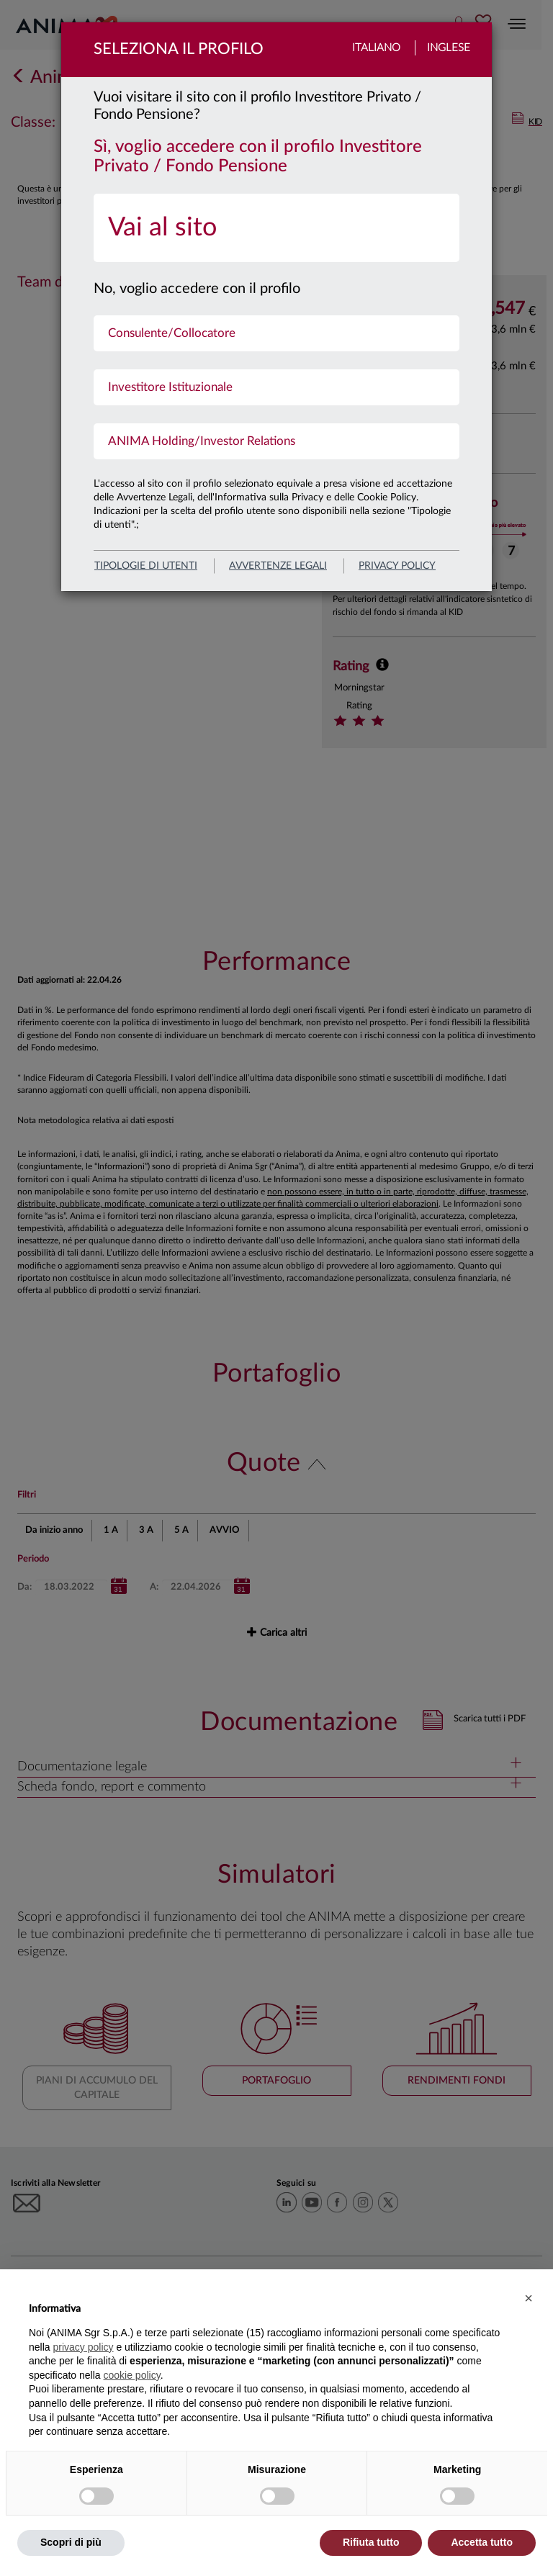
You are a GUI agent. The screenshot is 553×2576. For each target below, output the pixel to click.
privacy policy (397, 566)
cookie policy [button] (132, 2375)
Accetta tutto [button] (482, 2542)
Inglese (448, 47)
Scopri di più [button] (71, 2542)
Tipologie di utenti (145, 566)
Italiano (376, 47)
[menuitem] (276, 228)
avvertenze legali (278, 566)
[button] (528, 2298)
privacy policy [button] (83, 2347)
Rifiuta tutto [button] (371, 2542)
